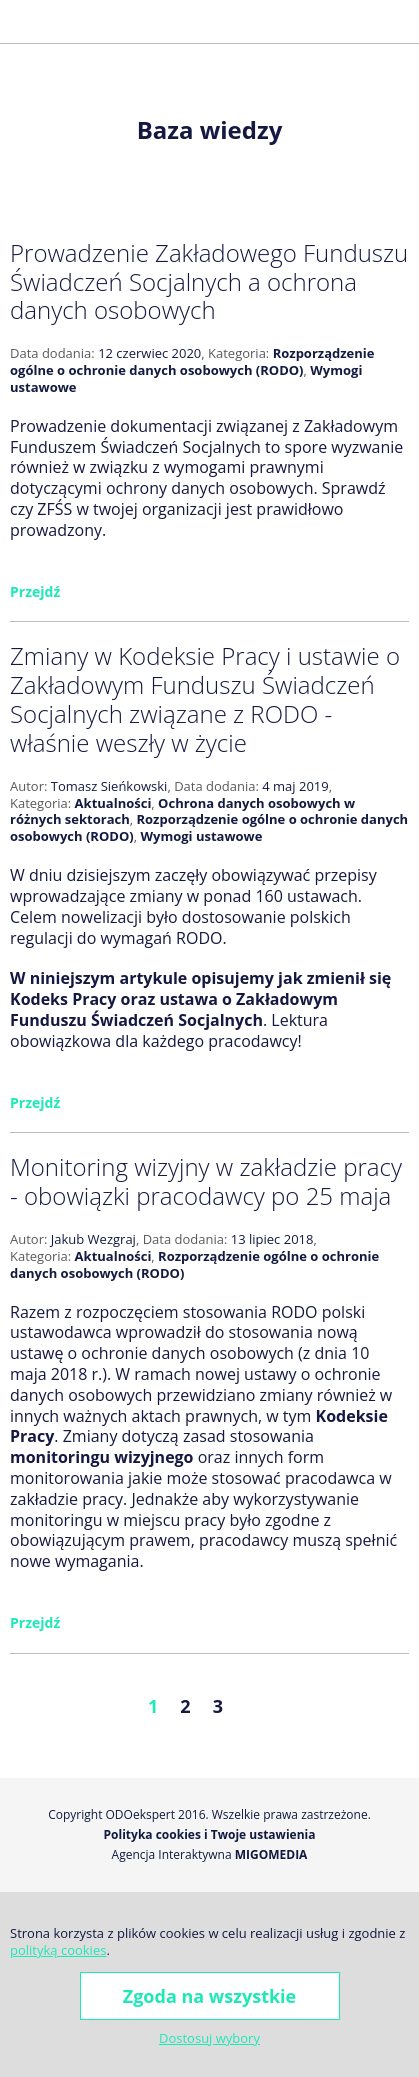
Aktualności (113, 803)
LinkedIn (402, 21)
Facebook (334, 21)
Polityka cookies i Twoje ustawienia (210, 1835)
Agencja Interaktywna (172, 1854)
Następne (287, 1706)
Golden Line (368, 21)
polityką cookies (58, 1950)
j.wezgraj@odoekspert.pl (302, 21)
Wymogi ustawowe (201, 836)
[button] (24, 21)
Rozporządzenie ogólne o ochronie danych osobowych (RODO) (192, 361)
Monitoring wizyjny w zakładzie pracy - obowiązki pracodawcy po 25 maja (206, 1181)
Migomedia (271, 1854)
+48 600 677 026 (272, 21)
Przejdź (35, 591)
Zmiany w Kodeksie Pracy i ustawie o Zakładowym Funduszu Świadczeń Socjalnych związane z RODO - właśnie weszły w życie (205, 698)
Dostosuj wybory (209, 2038)
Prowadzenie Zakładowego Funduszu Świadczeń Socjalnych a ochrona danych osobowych (209, 281)
